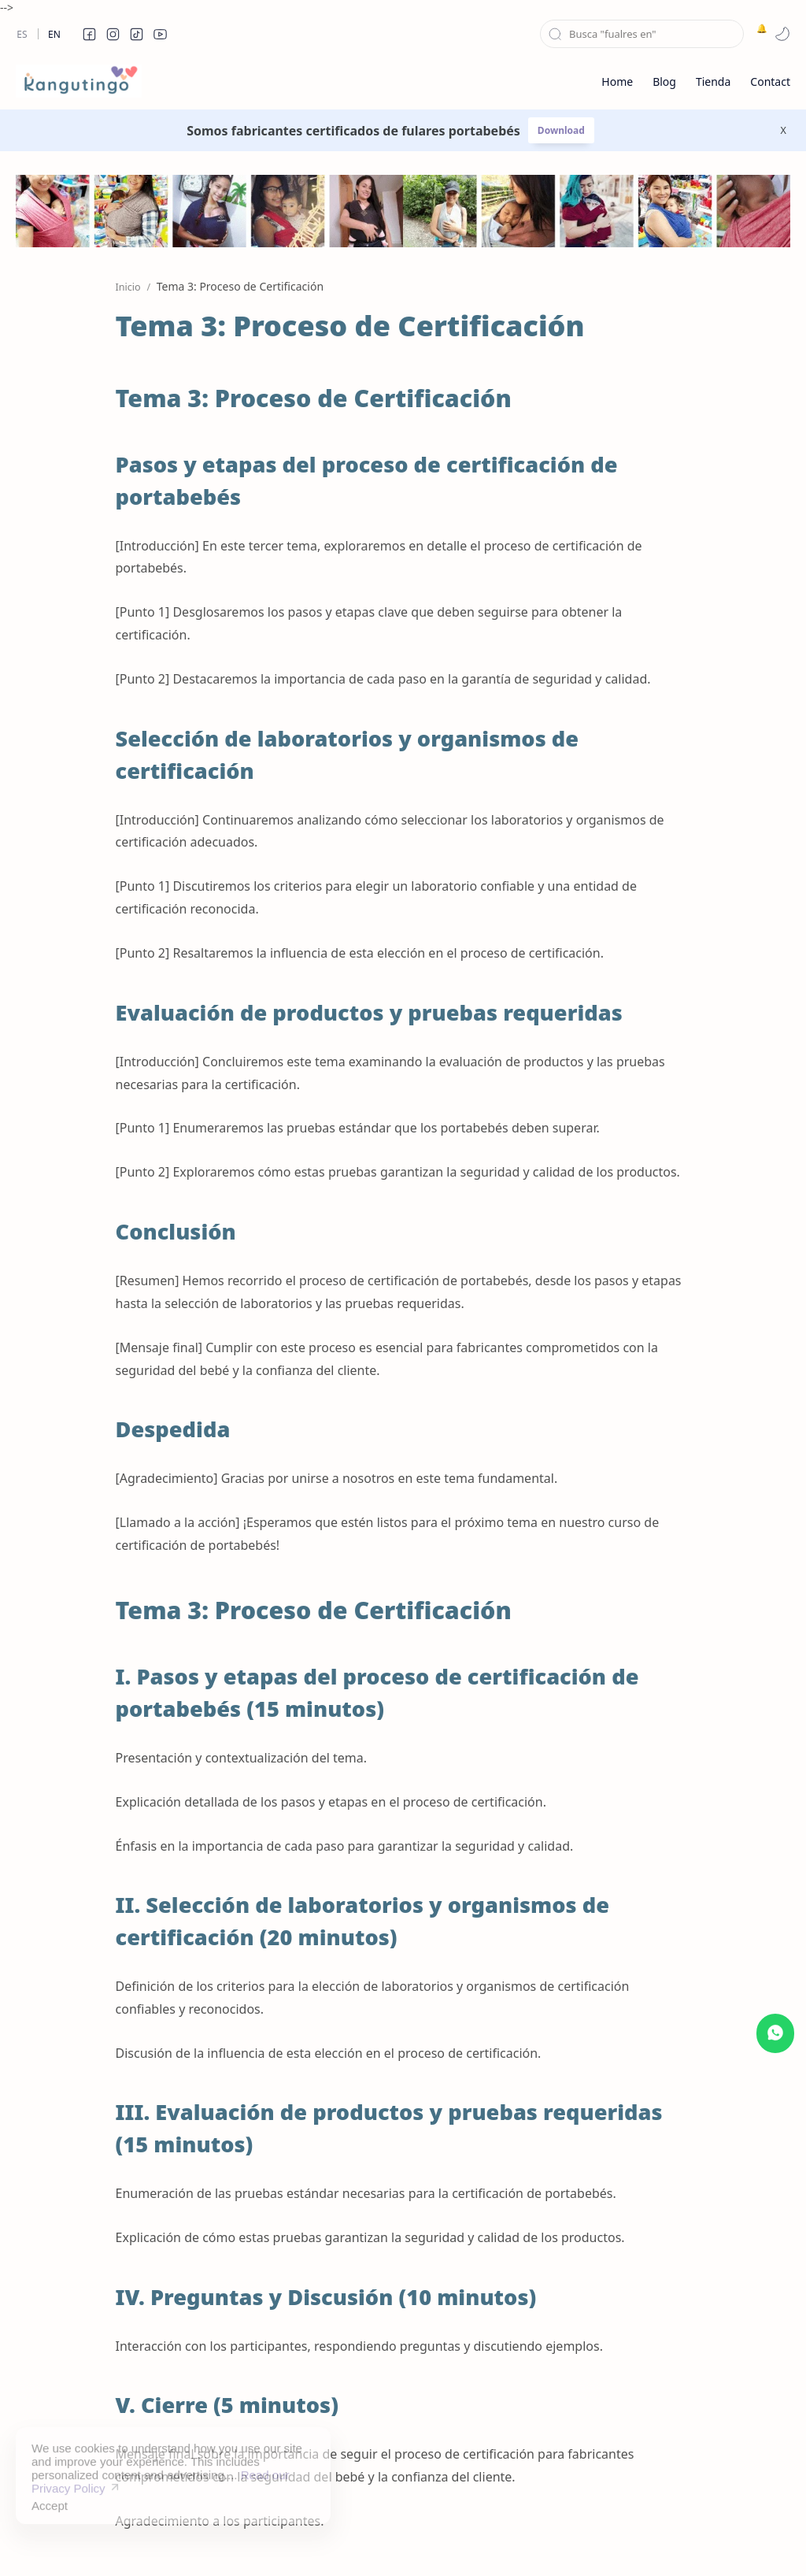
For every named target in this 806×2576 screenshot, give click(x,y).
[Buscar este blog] (642, 34)
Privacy (468, 2539)
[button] (89, 34)
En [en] (54, 34)
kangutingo (83, 2539)
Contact (524, 2539)
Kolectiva (194, 2540)
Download (561, 130)
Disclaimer (405, 2539)
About (577, 2539)
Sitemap (340, 2539)
